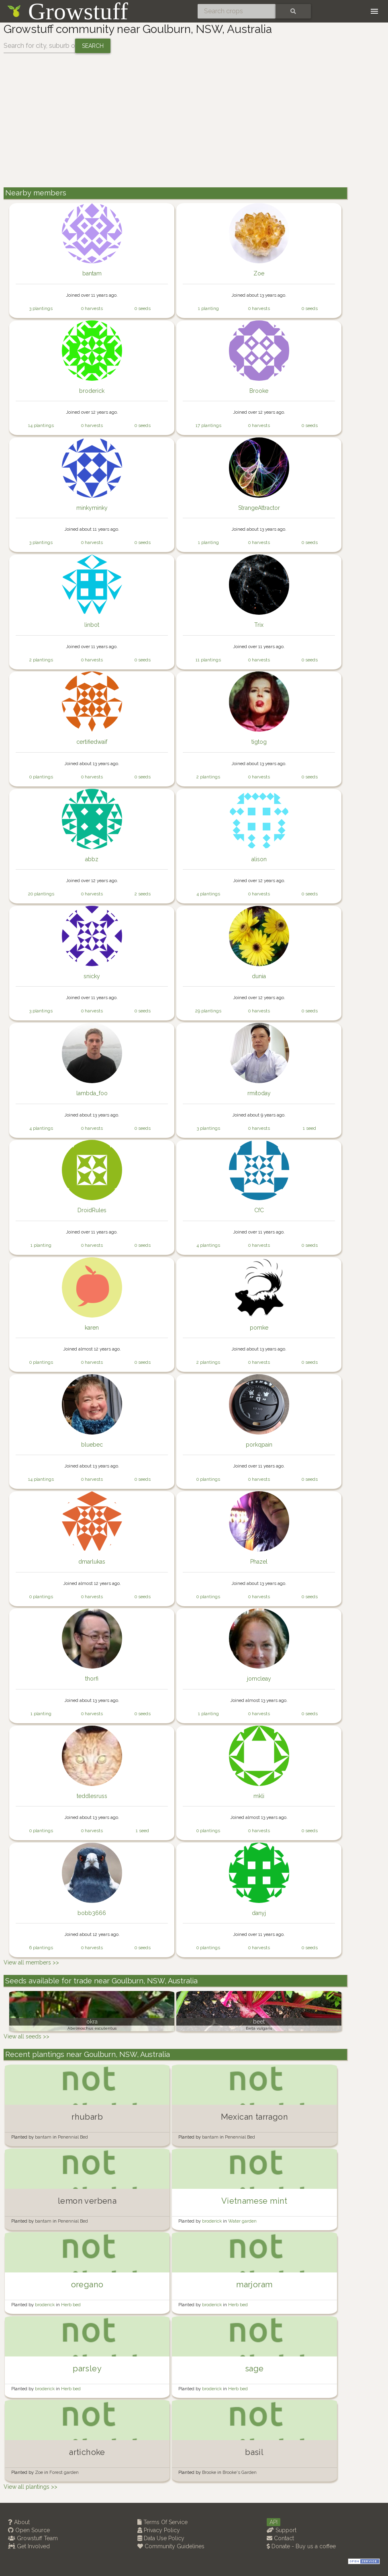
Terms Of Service (162, 2522)
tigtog (259, 742)
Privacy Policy (158, 2530)
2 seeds (143, 894)
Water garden (242, 2221)
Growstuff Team (33, 2538)
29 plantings (208, 1011)
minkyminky (92, 508)
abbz (91, 859)
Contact (280, 2538)
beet (259, 2021)
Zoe (258, 273)
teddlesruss (92, 1796)
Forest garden (64, 2472)
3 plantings (41, 308)
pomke (259, 1327)
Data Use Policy (160, 2538)
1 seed (309, 1128)
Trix (258, 625)
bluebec (92, 1444)
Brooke (258, 391)
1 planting (208, 308)
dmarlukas (91, 1561)
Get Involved (29, 2546)
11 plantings (208, 660)
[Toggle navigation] (374, 11)
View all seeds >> (26, 2036)
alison (259, 859)
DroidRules (92, 1210)
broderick (91, 391)
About (19, 2522)
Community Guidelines (170, 2546)
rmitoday (259, 1093)
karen (92, 1327)
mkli (258, 1796)
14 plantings (41, 425)
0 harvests (92, 308)
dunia (259, 976)
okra (92, 2021)
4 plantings (208, 894)
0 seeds (143, 308)
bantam (92, 273)
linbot (91, 625)
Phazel (259, 1561)
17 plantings (208, 425)
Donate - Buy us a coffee (301, 2546)
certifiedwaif (91, 742)
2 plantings (41, 660)
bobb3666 (92, 1913)
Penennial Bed (73, 2137)
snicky (92, 976)
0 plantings (41, 777)
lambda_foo (92, 1093)
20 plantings (41, 894)
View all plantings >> (30, 2487)
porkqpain (259, 1444)
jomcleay (259, 1678)
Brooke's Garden (240, 2472)
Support (281, 2530)
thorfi (91, 1678)
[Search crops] (237, 11)
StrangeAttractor (259, 508)
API (274, 2522)
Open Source (29, 2530)
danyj (259, 1913)
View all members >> (31, 1962)
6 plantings (41, 1947)
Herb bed (71, 2304)
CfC (259, 1210)
